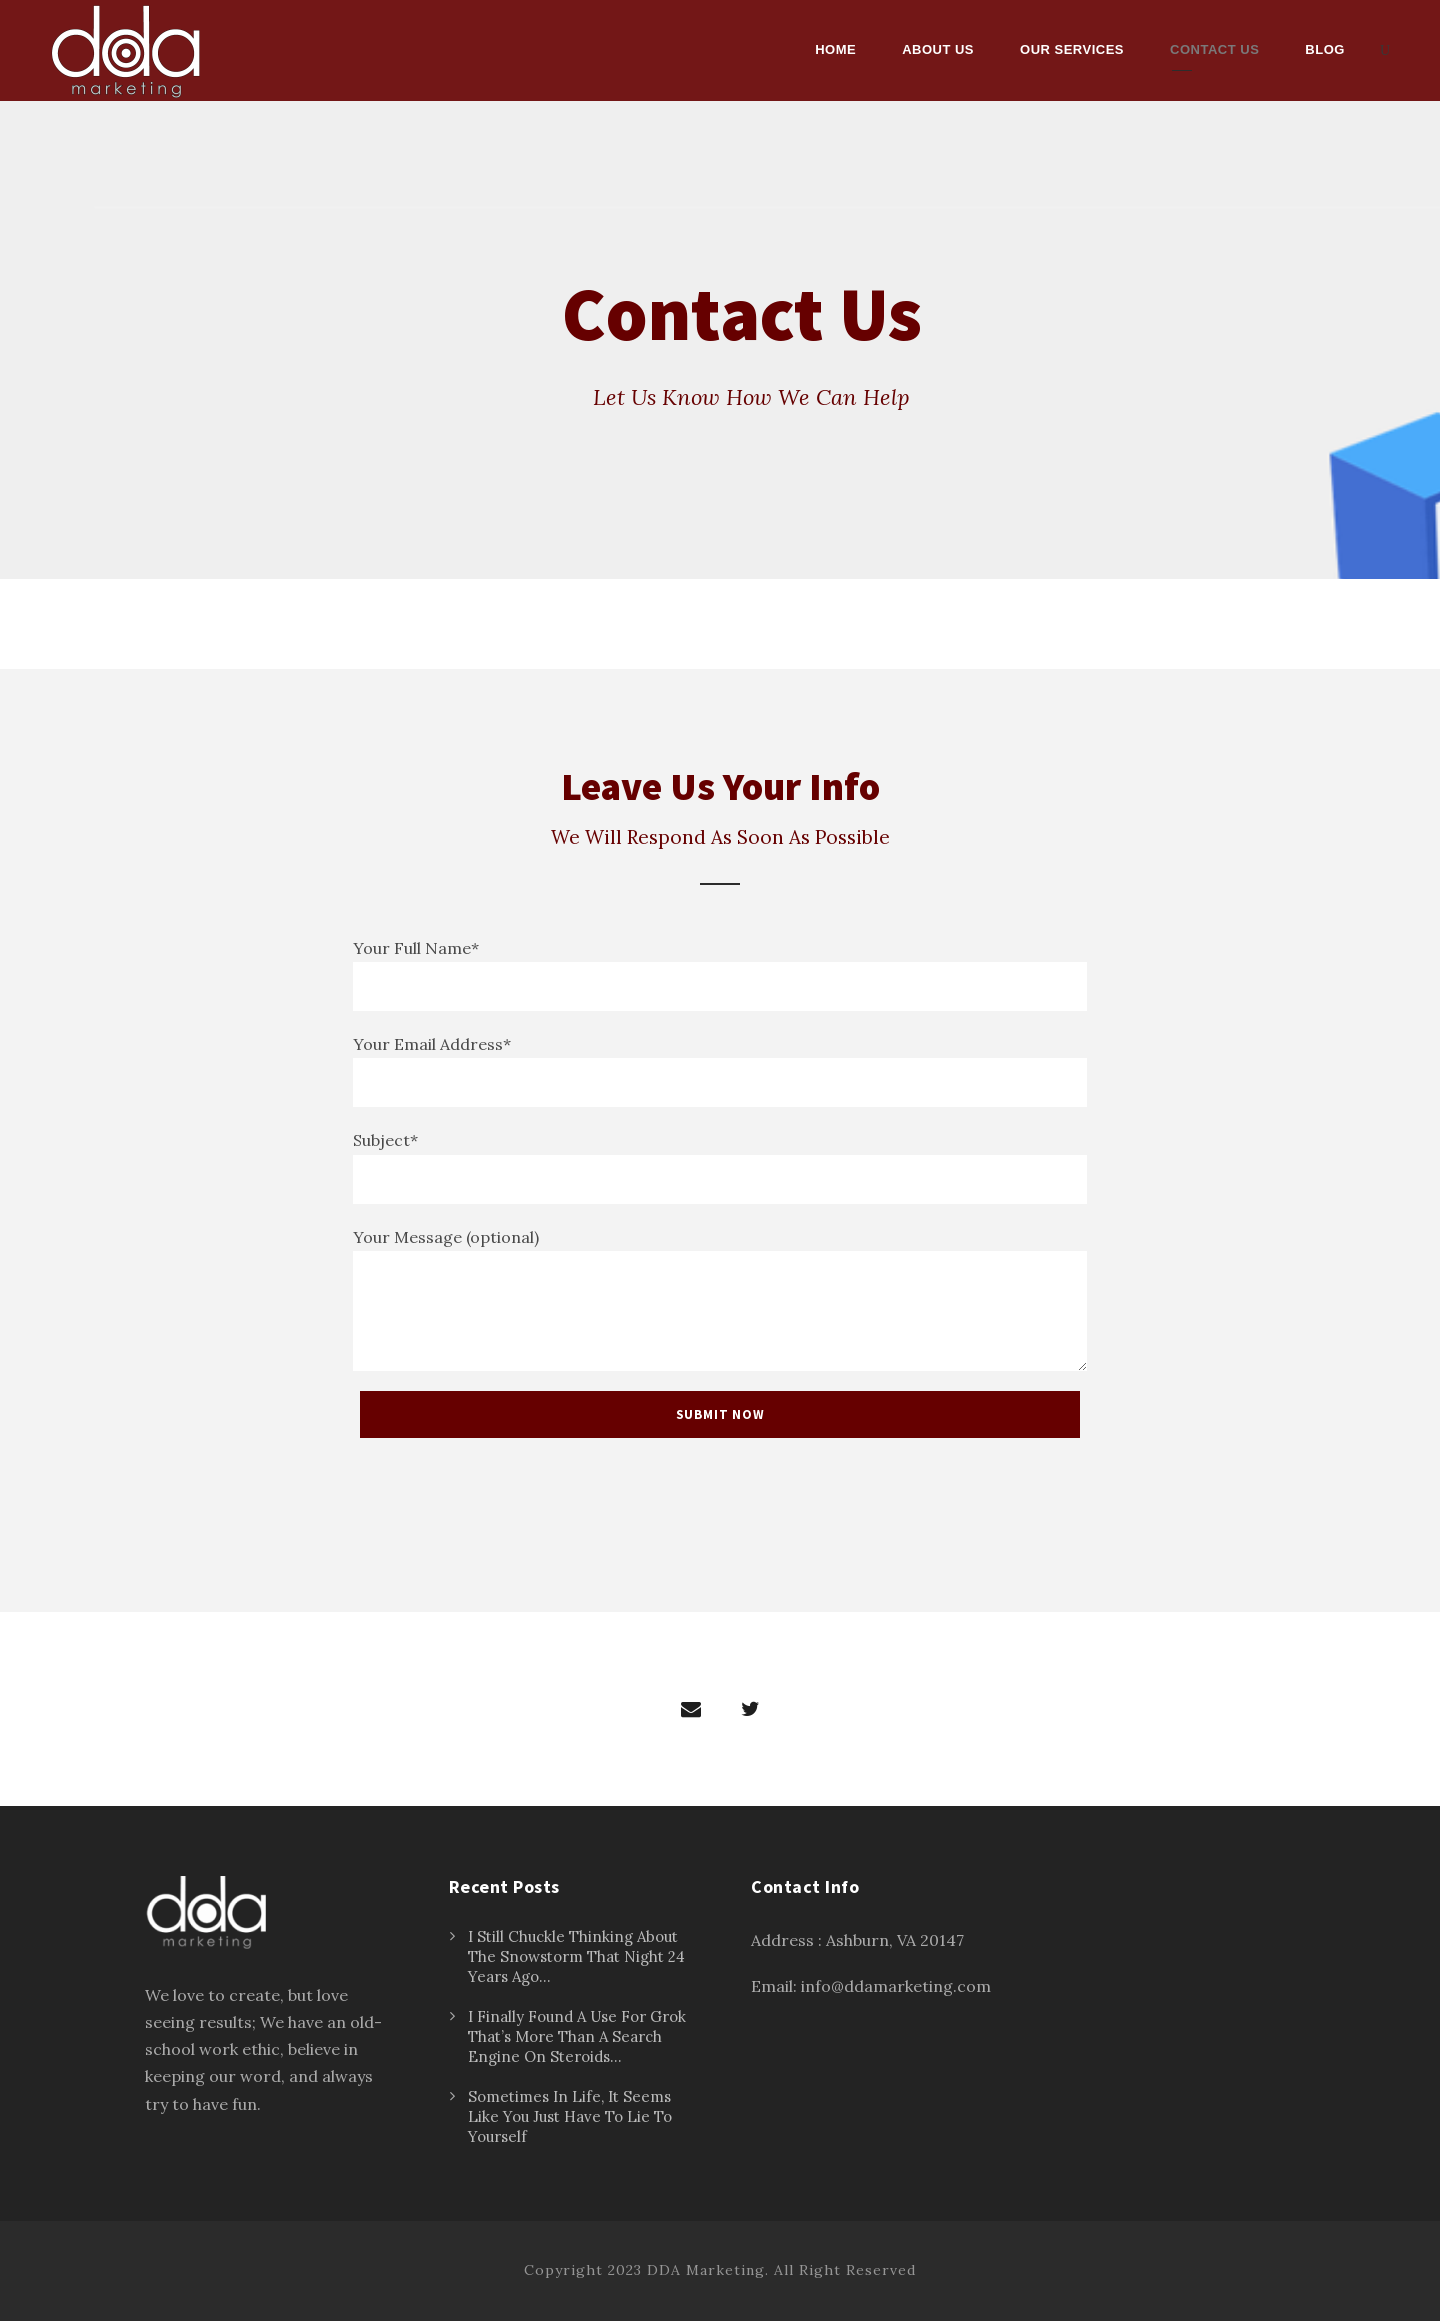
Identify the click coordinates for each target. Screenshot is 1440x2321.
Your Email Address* (720, 1070)
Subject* (720, 1166)
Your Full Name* (720, 974)
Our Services (1072, 49)
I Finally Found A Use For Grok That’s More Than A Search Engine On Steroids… (577, 2036)
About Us (938, 49)
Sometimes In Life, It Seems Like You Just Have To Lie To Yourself (570, 2116)
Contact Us (1214, 49)
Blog (1325, 49)
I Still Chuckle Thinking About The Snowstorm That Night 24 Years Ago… (576, 1956)
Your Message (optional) (720, 1299)
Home (835, 49)
